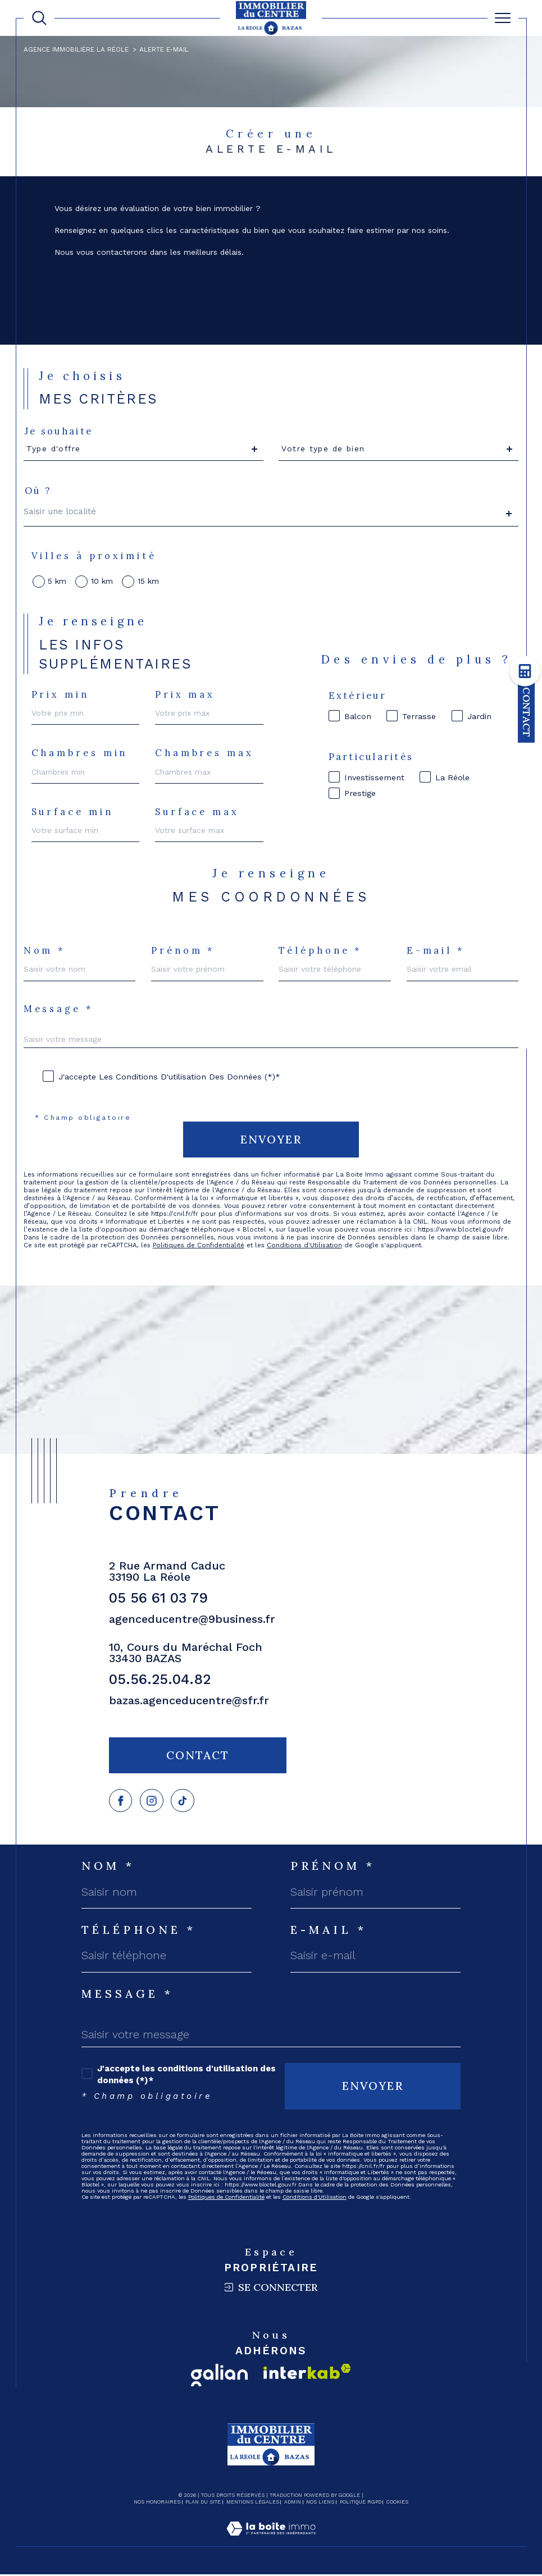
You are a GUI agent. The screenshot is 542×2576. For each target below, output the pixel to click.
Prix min (60, 694)
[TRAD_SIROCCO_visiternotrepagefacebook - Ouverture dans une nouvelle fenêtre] (121, 1802)
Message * (59, 1009)
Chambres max (204, 753)
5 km (57, 581)
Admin (292, 2503)
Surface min (72, 811)
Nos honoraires (157, 2503)
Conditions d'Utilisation (305, 1246)
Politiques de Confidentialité (199, 1246)
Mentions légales (252, 2503)
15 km (148, 581)
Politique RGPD (360, 2503)
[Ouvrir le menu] (503, 18)
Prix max (185, 694)
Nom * (45, 950)
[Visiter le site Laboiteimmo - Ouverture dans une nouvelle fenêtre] (271, 2541)
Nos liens (320, 2503)
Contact (526, 712)
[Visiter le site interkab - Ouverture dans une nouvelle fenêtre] (307, 2373)
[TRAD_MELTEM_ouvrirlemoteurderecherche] (39, 18)
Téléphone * (320, 950)
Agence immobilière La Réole (76, 49)
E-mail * (436, 950)
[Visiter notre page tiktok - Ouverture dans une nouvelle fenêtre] (184, 1802)
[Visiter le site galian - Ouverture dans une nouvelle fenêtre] (219, 2376)
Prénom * (183, 950)
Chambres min (79, 753)
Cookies (397, 2503)
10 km (102, 581)
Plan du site (203, 2503)
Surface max (197, 811)
